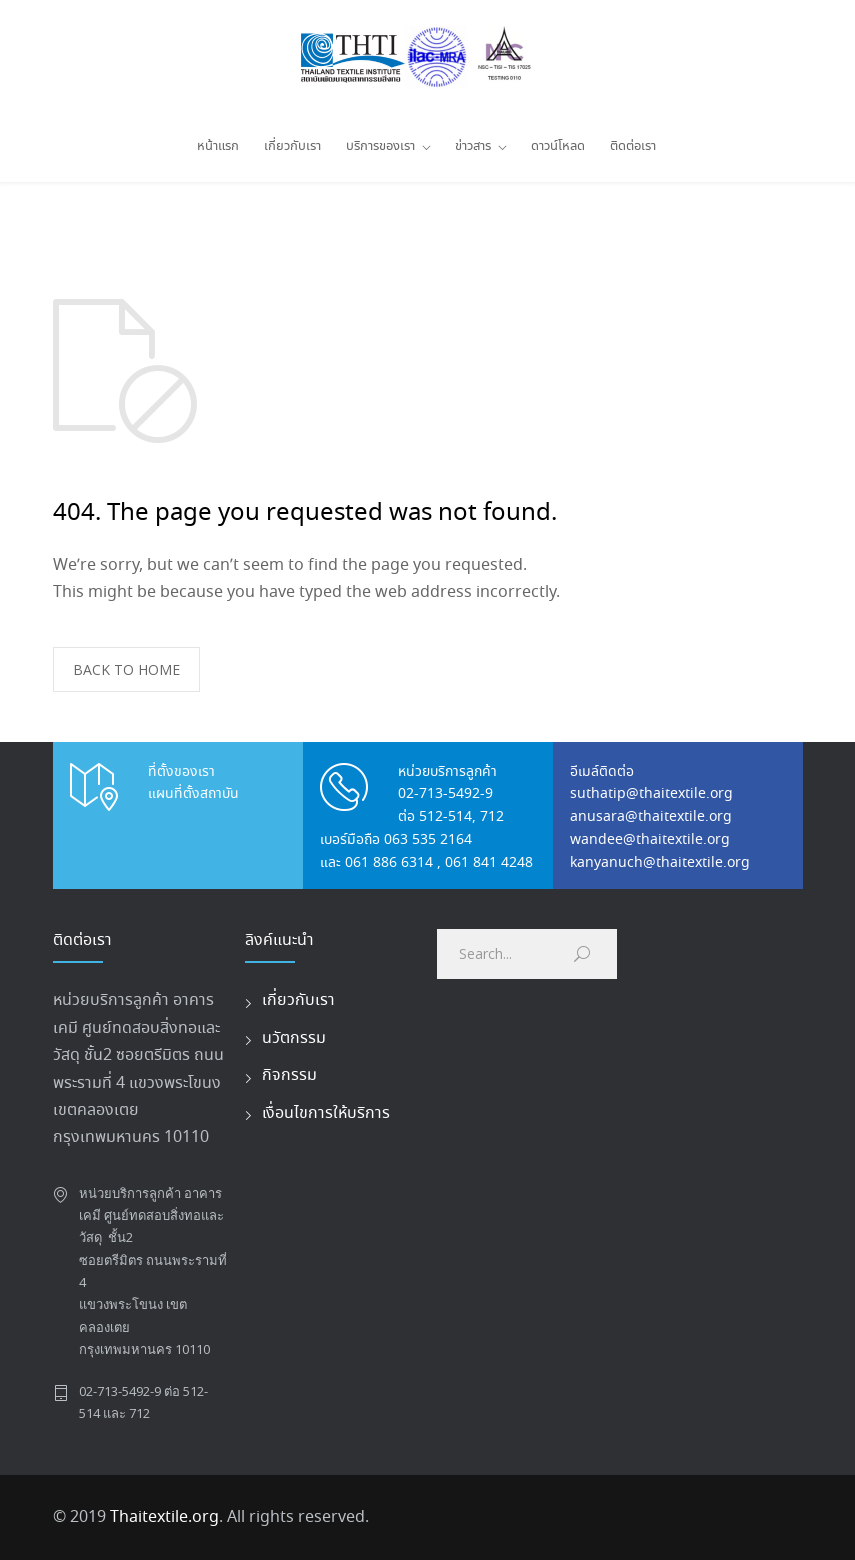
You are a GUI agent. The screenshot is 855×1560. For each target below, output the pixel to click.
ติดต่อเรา (633, 146)
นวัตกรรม (294, 1038)
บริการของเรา (380, 146)
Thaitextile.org (164, 1517)
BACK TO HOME (126, 669)
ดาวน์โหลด (558, 146)
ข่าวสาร (473, 146)
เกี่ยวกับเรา (292, 146)
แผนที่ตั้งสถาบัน (193, 794)
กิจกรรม (289, 1075)
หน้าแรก (218, 146)
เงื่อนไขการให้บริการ (326, 1113)
